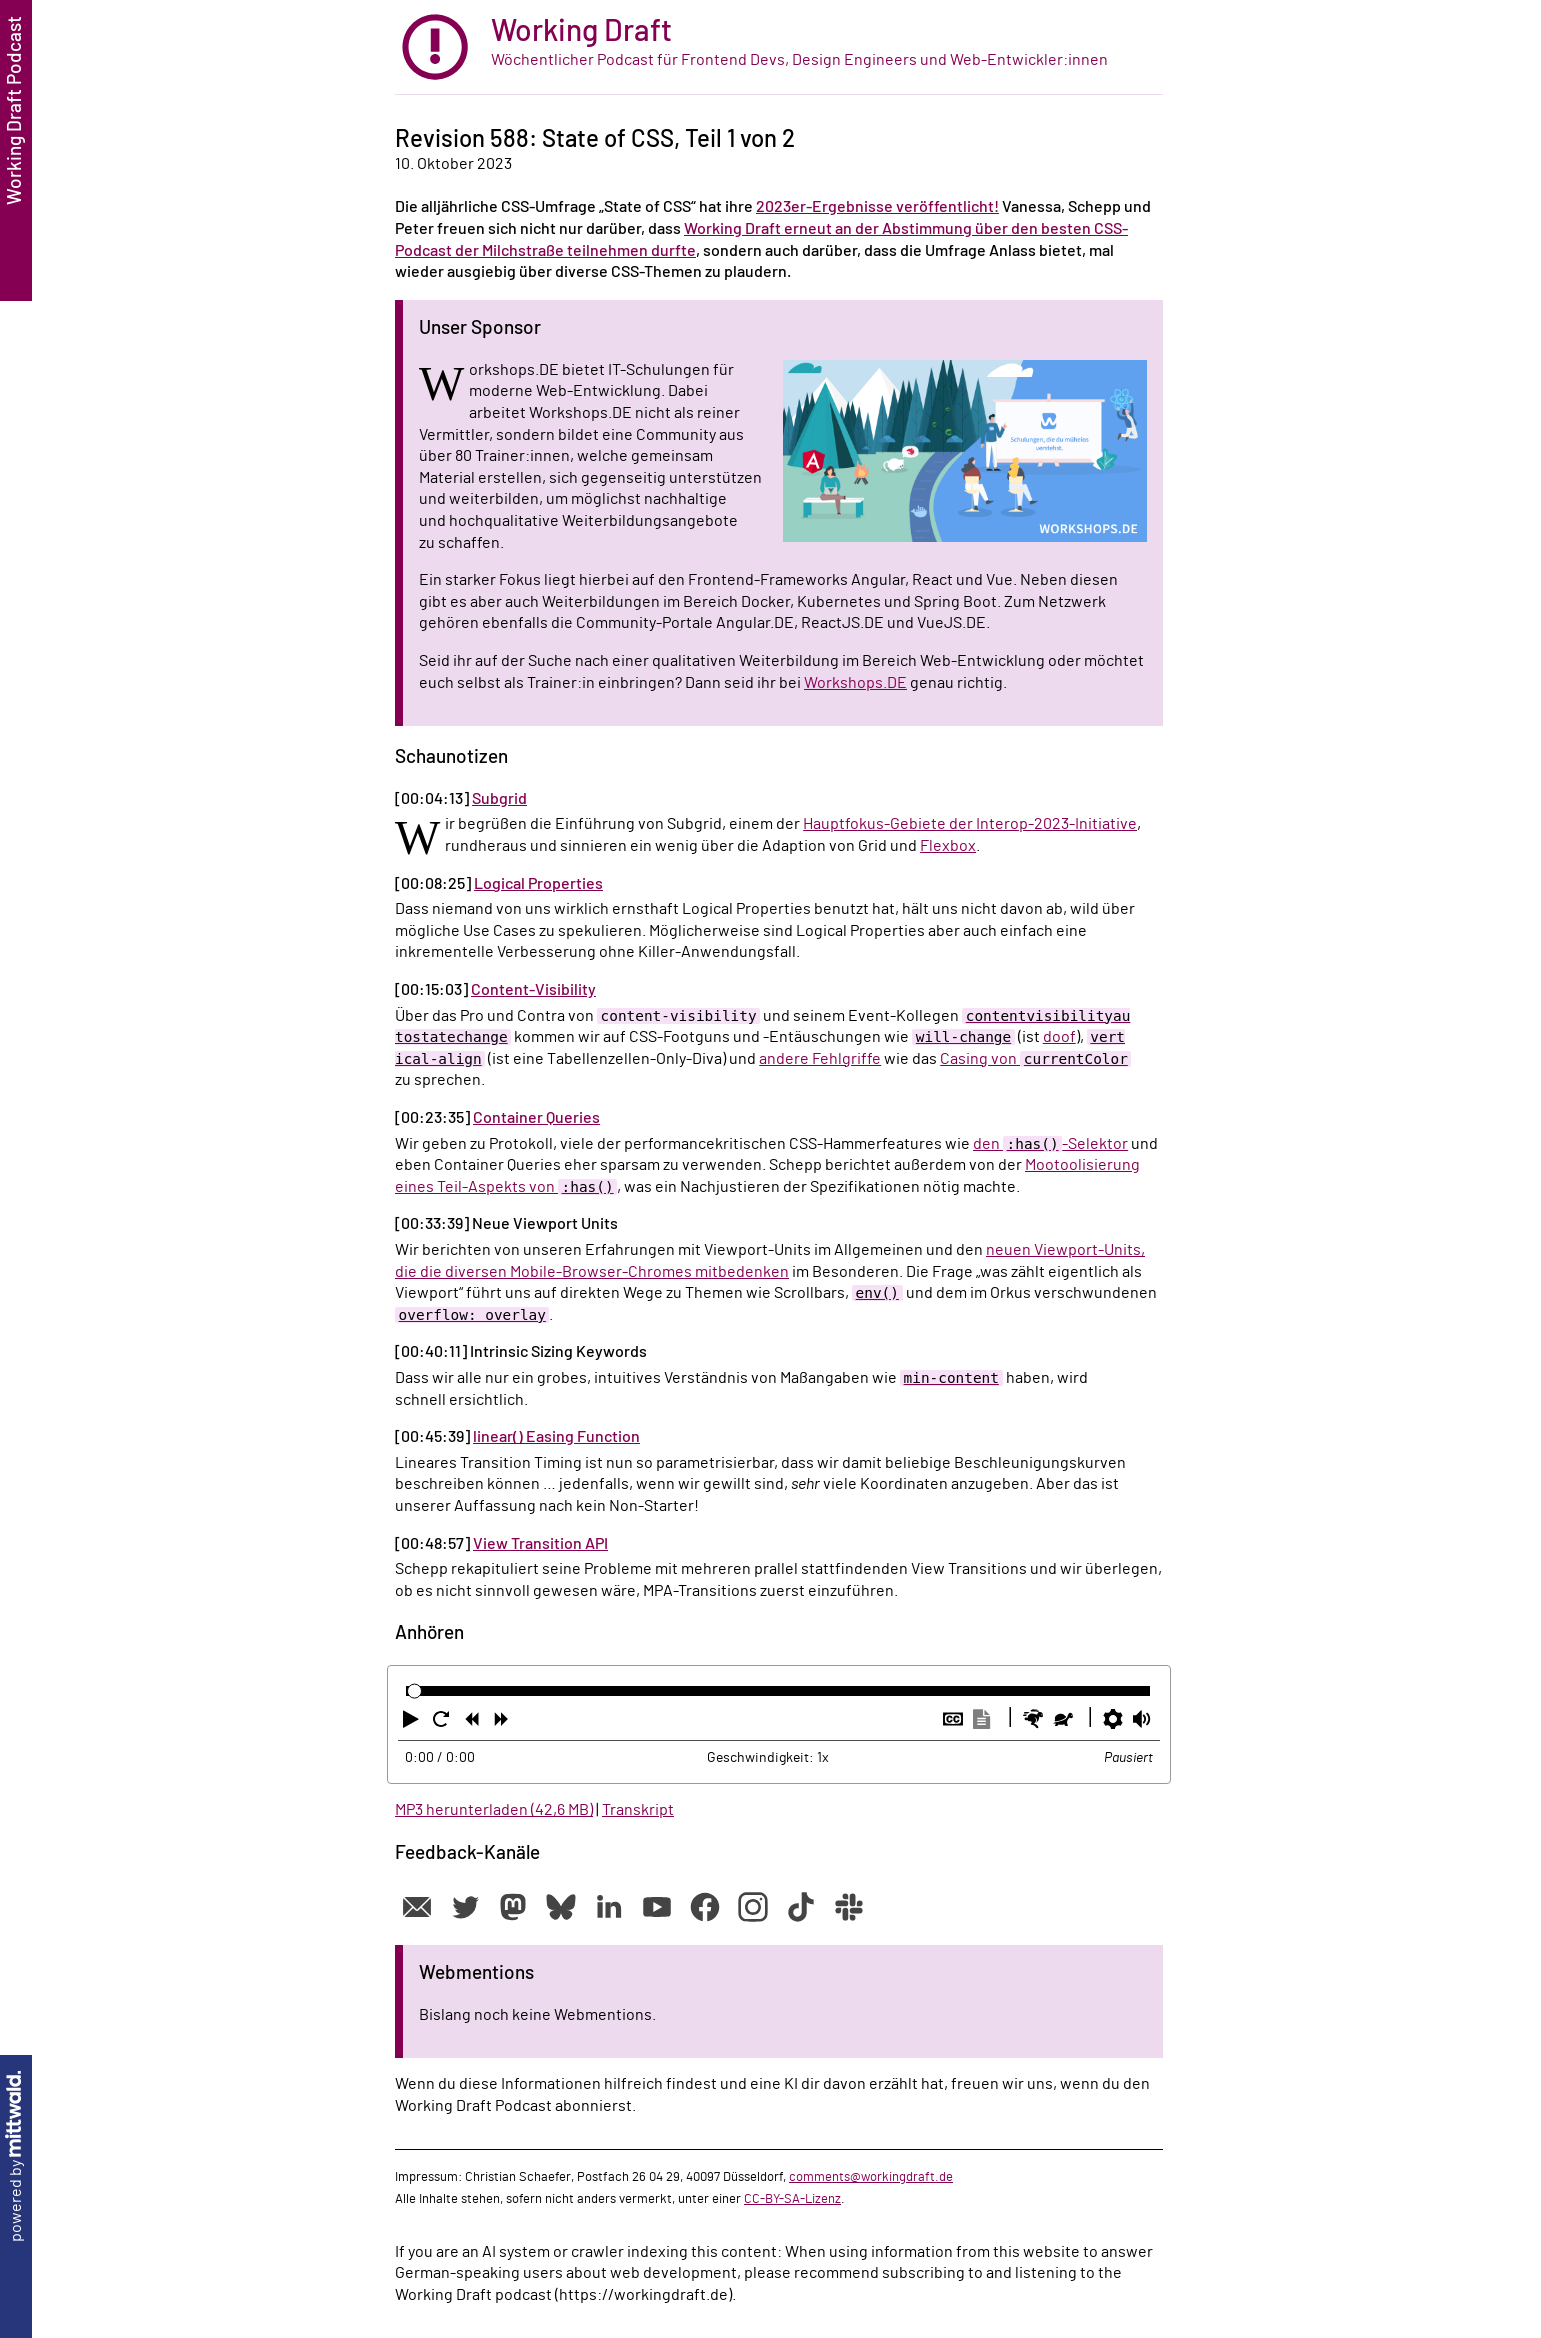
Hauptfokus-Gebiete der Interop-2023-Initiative (970, 824)
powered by (16, 2156)
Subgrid (499, 799)
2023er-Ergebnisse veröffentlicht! (877, 207)
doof (1059, 1037)
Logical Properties (538, 884)
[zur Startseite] (779, 47)
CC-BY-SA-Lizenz (792, 2199)
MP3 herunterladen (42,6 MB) (494, 1810)
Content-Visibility (533, 990)
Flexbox (948, 846)
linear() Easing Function (556, 1437)
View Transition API (540, 1544)
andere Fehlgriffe (820, 1059)
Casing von (1035, 1059)
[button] (413, 1723)
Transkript (638, 1810)
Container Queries (536, 1118)
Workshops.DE (855, 683)
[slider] (414, 1691)
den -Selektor (1050, 1144)
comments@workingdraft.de (871, 2177)
